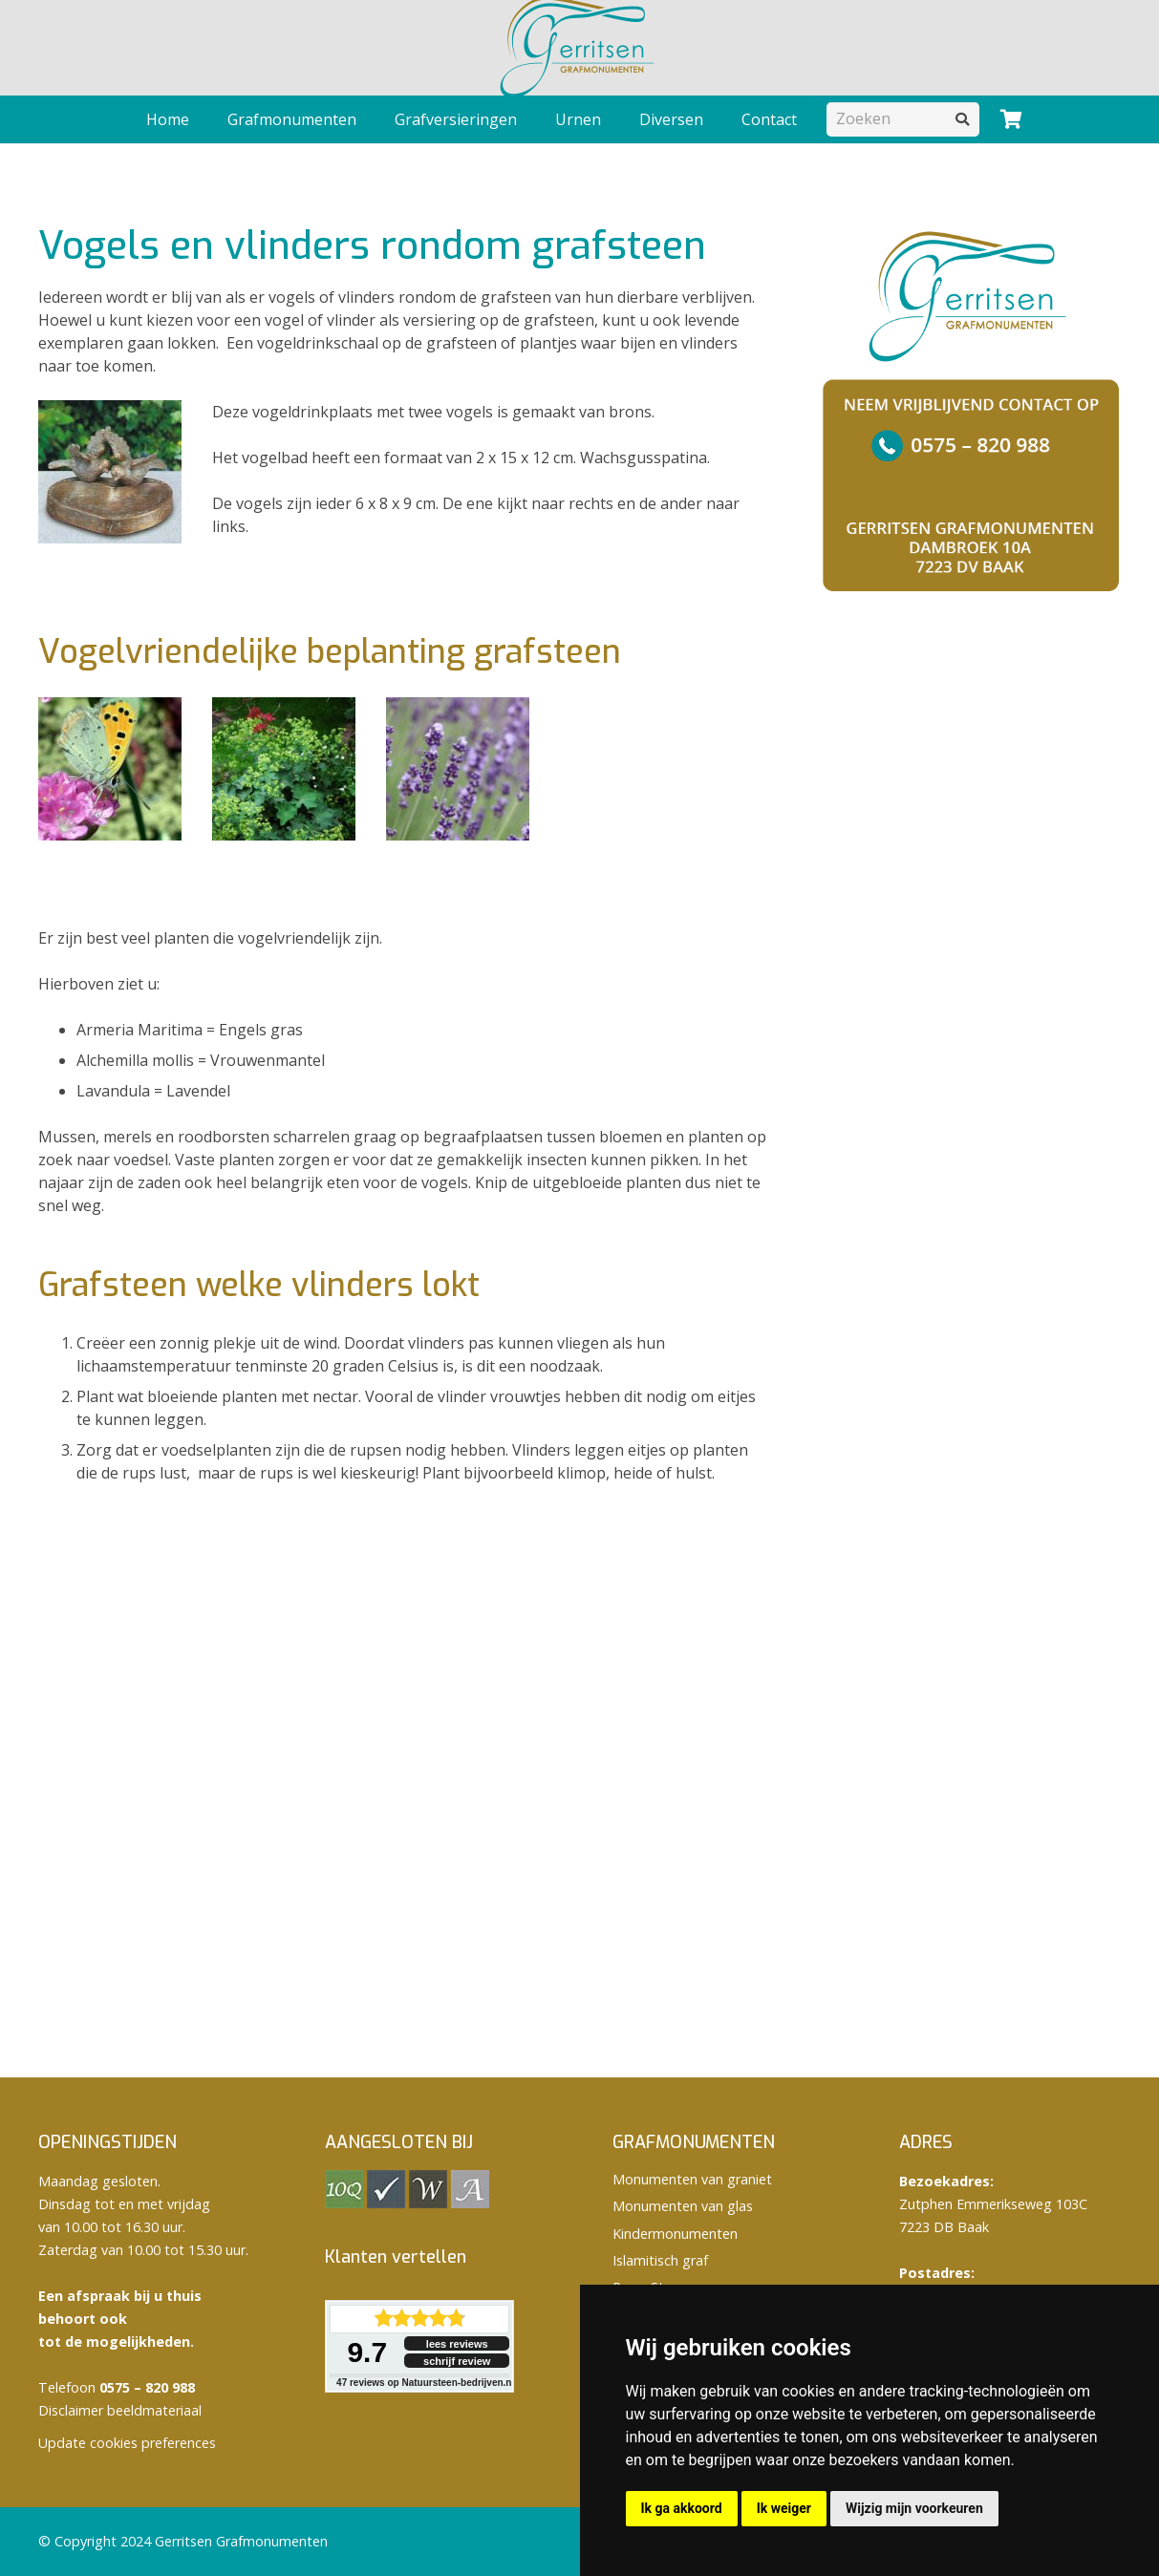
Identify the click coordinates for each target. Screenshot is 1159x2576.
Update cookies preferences (127, 2443)
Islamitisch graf (660, 2260)
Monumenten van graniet (692, 2179)
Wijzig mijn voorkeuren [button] (914, 2508)
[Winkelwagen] (1011, 119)
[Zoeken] (902, 119)
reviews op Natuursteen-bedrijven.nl (425, 2382)
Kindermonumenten (675, 2234)
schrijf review (456, 2361)
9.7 (367, 2352)
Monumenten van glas (682, 2206)
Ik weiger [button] (784, 2508)
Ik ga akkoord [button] (681, 2508)
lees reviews (457, 2344)
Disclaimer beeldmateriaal (120, 2410)
